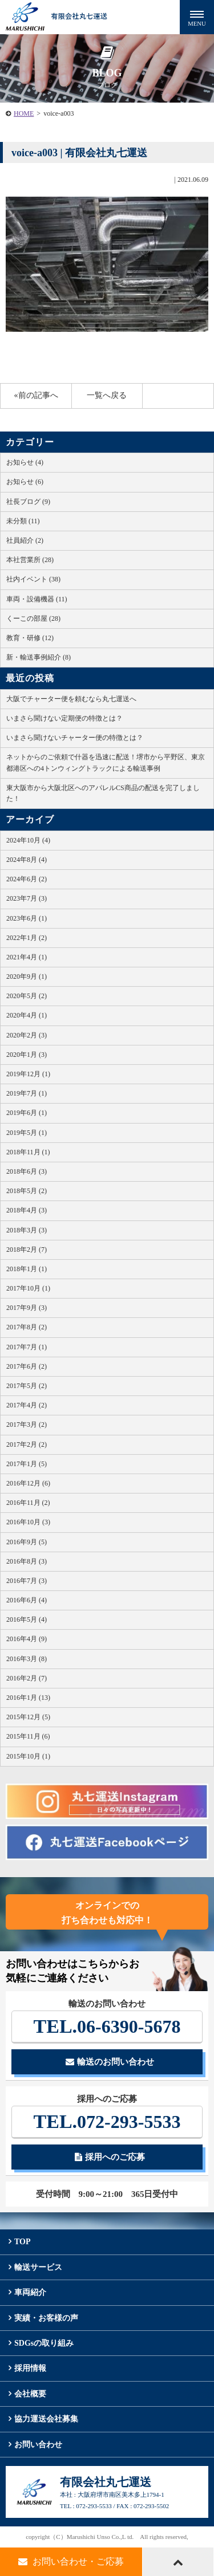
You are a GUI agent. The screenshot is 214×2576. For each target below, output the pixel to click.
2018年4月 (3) (26, 1210)
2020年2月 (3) (26, 1035)
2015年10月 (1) (28, 1756)
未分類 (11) (23, 521)
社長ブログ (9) (28, 502)
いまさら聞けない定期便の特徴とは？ (64, 718)
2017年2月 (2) (26, 1444)
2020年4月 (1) (26, 1015)
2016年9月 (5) (26, 1542)
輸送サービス (38, 2267)
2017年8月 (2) (26, 1327)
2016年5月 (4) (26, 1619)
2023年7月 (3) (26, 898)
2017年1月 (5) (26, 1464)
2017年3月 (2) (26, 1425)
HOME (24, 113)
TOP (22, 2241)
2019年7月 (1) (26, 1093)
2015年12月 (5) (28, 1717)
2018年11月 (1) (28, 1152)
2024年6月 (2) (26, 879)
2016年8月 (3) (26, 1561)
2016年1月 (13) (28, 1698)
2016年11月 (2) (28, 1503)
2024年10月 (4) (28, 840)
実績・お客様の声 (46, 2318)
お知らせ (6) (24, 482)
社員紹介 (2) (24, 540)
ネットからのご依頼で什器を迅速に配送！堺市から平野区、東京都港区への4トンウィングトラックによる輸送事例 (105, 762)
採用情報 (30, 2368)
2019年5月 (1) (26, 1133)
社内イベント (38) (33, 579)
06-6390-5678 (107, 2026)
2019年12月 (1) (28, 1074)
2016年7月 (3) (26, 1581)
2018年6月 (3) (26, 1171)
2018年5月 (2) (26, 1191)
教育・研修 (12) (30, 638)
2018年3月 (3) (26, 1230)
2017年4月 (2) (26, 1405)
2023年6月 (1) (26, 918)
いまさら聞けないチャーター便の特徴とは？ (74, 738)
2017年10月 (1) (28, 1288)
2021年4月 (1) (26, 957)
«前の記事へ (36, 395)
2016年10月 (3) (28, 1522)
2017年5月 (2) (26, 1386)
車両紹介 (30, 2292)
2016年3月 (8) (26, 1659)
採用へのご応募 (110, 2157)
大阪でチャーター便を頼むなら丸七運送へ (71, 699)
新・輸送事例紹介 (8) (38, 657)
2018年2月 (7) (26, 1250)
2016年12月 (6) (28, 1483)
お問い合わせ (38, 2444)
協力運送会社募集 (46, 2419)
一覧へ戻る (107, 395)
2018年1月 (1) (26, 1269)
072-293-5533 (107, 2121)
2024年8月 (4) (26, 860)
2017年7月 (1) (26, 1347)
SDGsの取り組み (44, 2343)
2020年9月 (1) (26, 976)
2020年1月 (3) (26, 1055)
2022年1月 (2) (26, 938)
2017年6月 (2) (26, 1366)
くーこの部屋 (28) (33, 618)
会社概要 (30, 2394)
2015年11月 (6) (28, 1736)
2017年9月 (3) (26, 1308)
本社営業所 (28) (30, 560)
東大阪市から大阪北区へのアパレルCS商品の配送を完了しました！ (103, 793)
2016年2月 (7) (26, 1678)
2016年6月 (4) (26, 1600)
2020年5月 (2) (26, 996)
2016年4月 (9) (26, 1639)
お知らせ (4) (24, 462)
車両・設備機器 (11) (36, 599)
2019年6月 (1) (26, 1113)
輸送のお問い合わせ (110, 2061)
